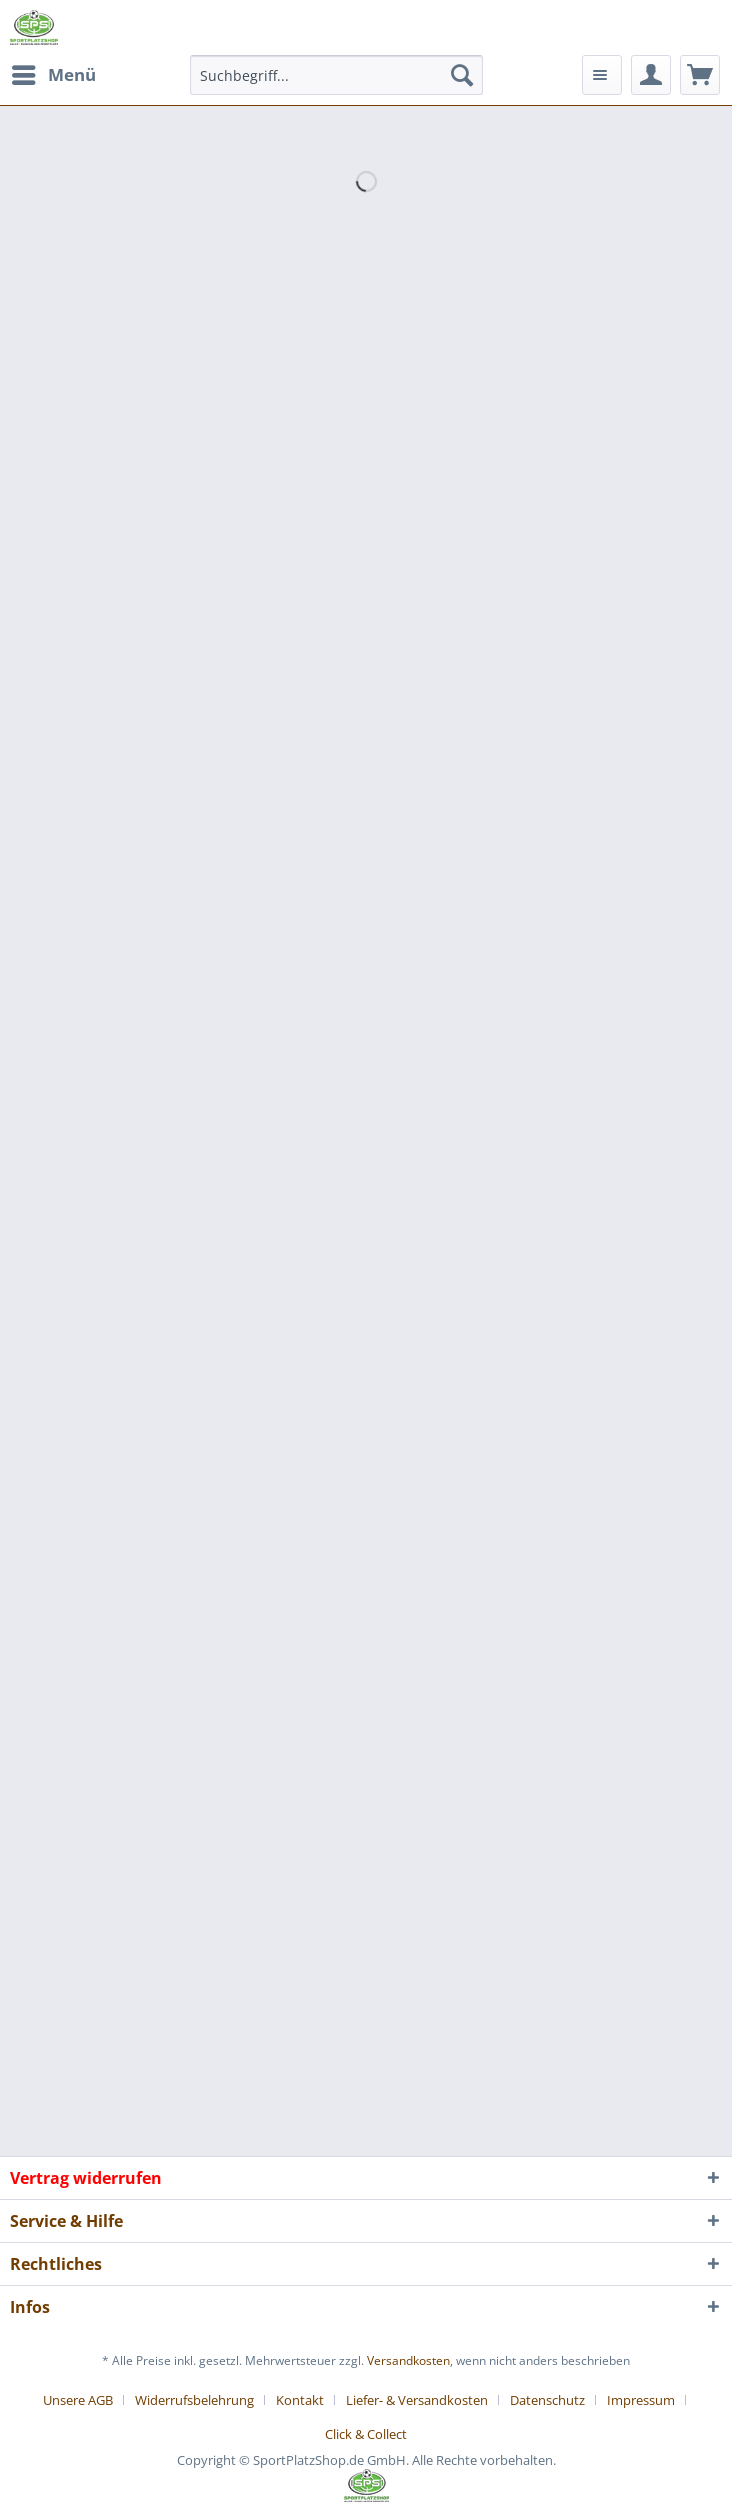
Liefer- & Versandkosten (417, 2400)
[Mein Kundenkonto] (651, 75)
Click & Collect (366, 2434)
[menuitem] (53, 75)
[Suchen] (462, 75)
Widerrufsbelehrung (194, 2400)
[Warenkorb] (700, 75)
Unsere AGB (78, 2400)
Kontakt (300, 2400)
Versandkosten (408, 2360)
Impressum (641, 2400)
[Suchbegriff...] (336, 75)
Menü (54, 72)
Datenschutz (547, 2400)
